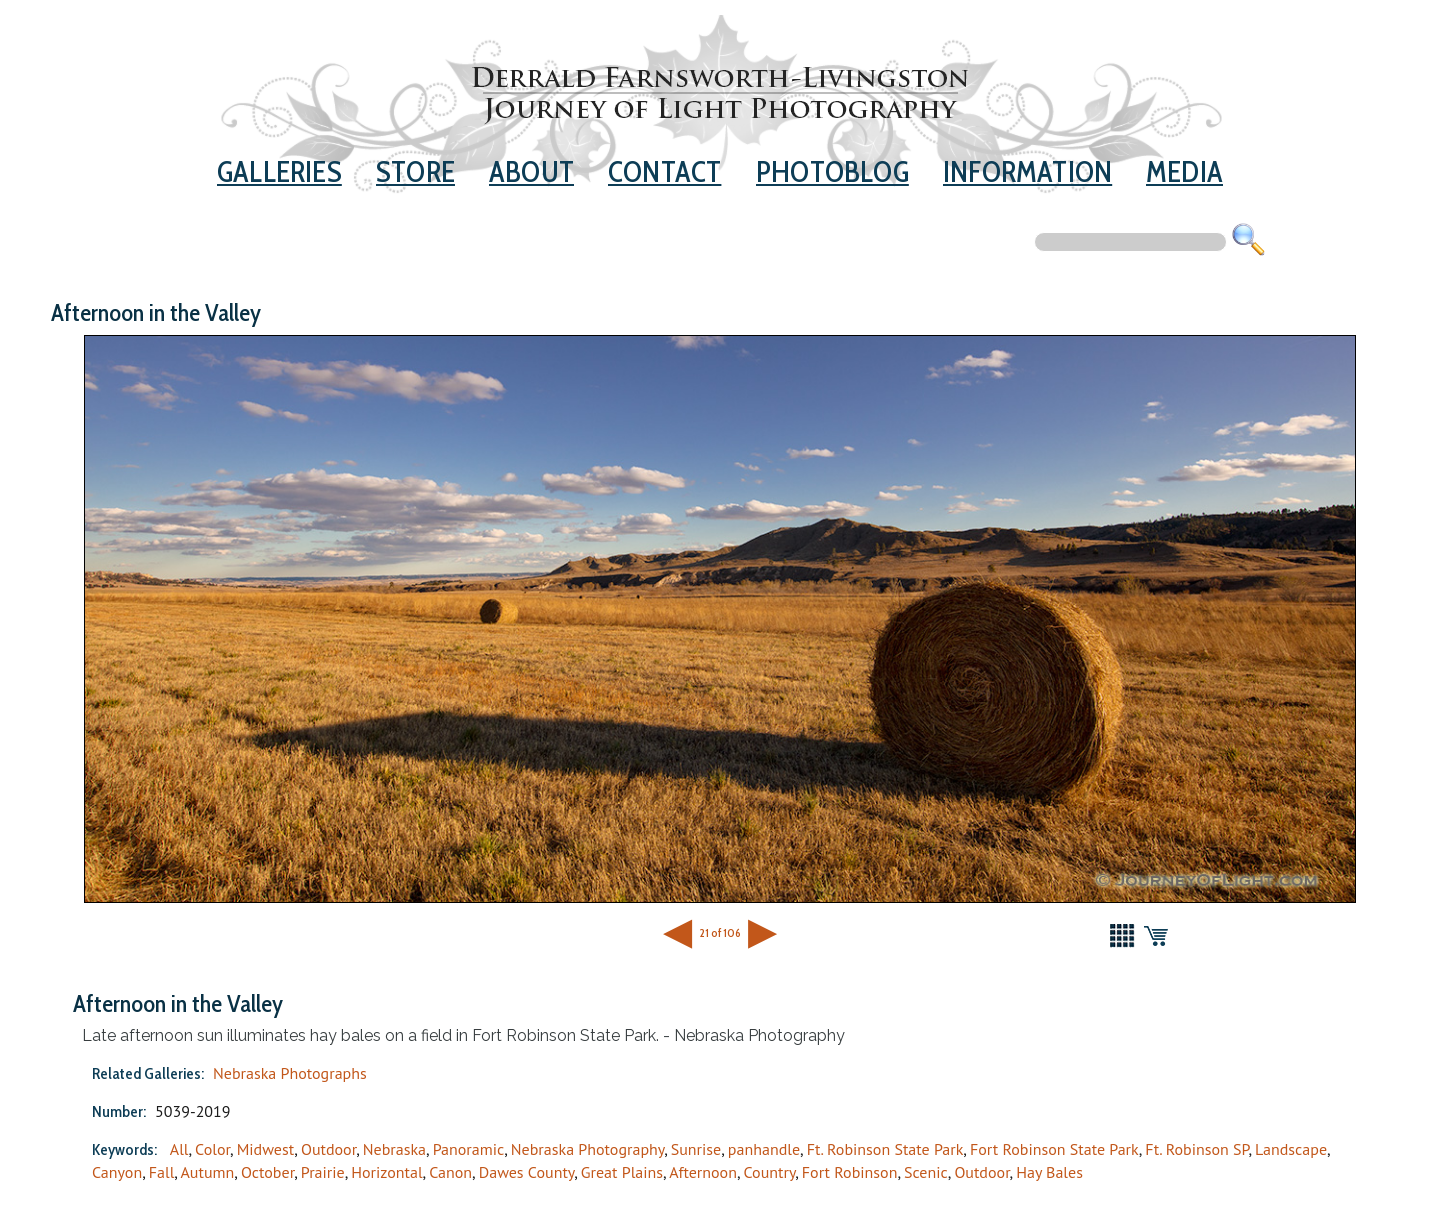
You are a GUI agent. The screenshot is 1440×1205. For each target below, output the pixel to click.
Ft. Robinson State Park (885, 1149)
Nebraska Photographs (290, 1073)
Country (770, 1172)
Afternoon (703, 1172)
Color (212, 1149)
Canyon (117, 1172)
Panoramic (469, 1149)
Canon (450, 1172)
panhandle (764, 1149)
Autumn (207, 1172)
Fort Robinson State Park (1054, 1149)
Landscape (1291, 1149)
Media (1184, 171)
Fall (162, 1172)
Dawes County (526, 1172)
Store (415, 171)
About (531, 171)
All (179, 1149)
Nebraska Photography (587, 1149)
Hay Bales (1049, 1172)
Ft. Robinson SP (1196, 1149)
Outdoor (328, 1149)
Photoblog (832, 171)
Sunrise (696, 1149)
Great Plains (622, 1172)
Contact (664, 171)
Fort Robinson (850, 1172)
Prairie (323, 1172)
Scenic (926, 1172)
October (267, 1172)
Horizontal (386, 1172)
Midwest (266, 1149)
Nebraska (394, 1149)
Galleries (279, 171)
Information (1027, 171)
